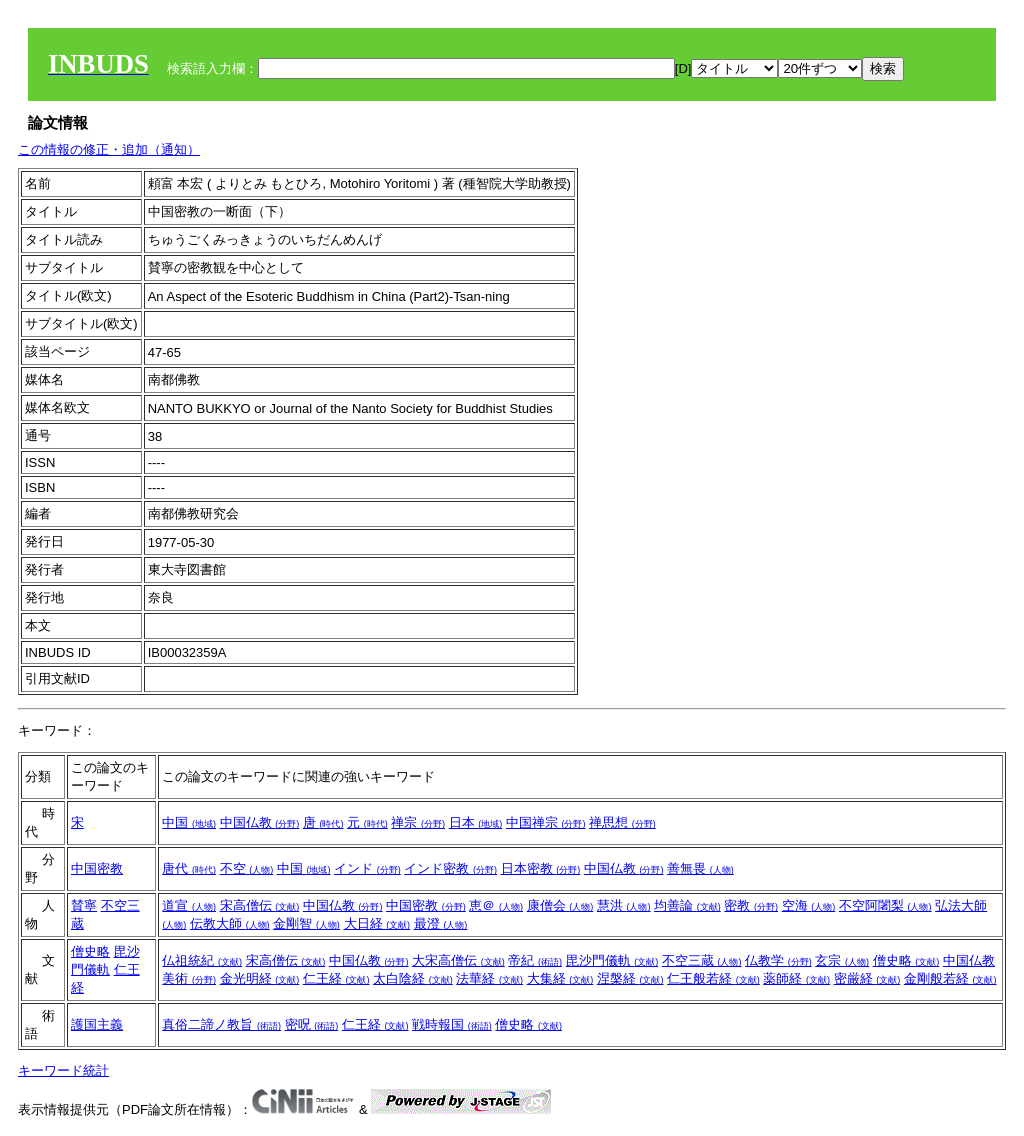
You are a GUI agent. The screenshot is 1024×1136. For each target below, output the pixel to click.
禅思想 (622, 822)
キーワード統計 (63, 1070)
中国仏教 (260, 822)
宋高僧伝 (260, 905)
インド (367, 868)
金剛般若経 (950, 978)
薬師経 (796, 978)
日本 (476, 822)
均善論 (687, 905)
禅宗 (418, 822)
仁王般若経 (713, 978)
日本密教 (541, 868)
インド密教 (450, 868)
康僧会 (560, 905)
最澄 (441, 923)
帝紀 (535, 960)
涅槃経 (630, 978)
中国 (189, 822)
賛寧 (84, 905)
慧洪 (624, 905)
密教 (751, 905)
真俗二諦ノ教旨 (221, 1024)
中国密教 (97, 868)
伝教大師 (230, 923)
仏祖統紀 (202, 960)
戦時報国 (452, 1024)
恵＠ (496, 905)
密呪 (312, 1024)
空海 (809, 905)
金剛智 (306, 923)
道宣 (189, 905)
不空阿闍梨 (885, 905)
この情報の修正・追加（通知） (109, 149)
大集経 (560, 978)
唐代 (189, 868)
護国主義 (97, 1024)
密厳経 (867, 978)
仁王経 (336, 978)
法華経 (489, 978)
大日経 (377, 923)
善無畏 (700, 868)
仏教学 (778, 960)
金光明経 (260, 978)
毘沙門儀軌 (612, 960)
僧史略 (90, 951)
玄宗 (842, 960)
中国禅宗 (546, 822)
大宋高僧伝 (458, 960)
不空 (247, 868)
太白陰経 (413, 978)
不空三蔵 (702, 960)
